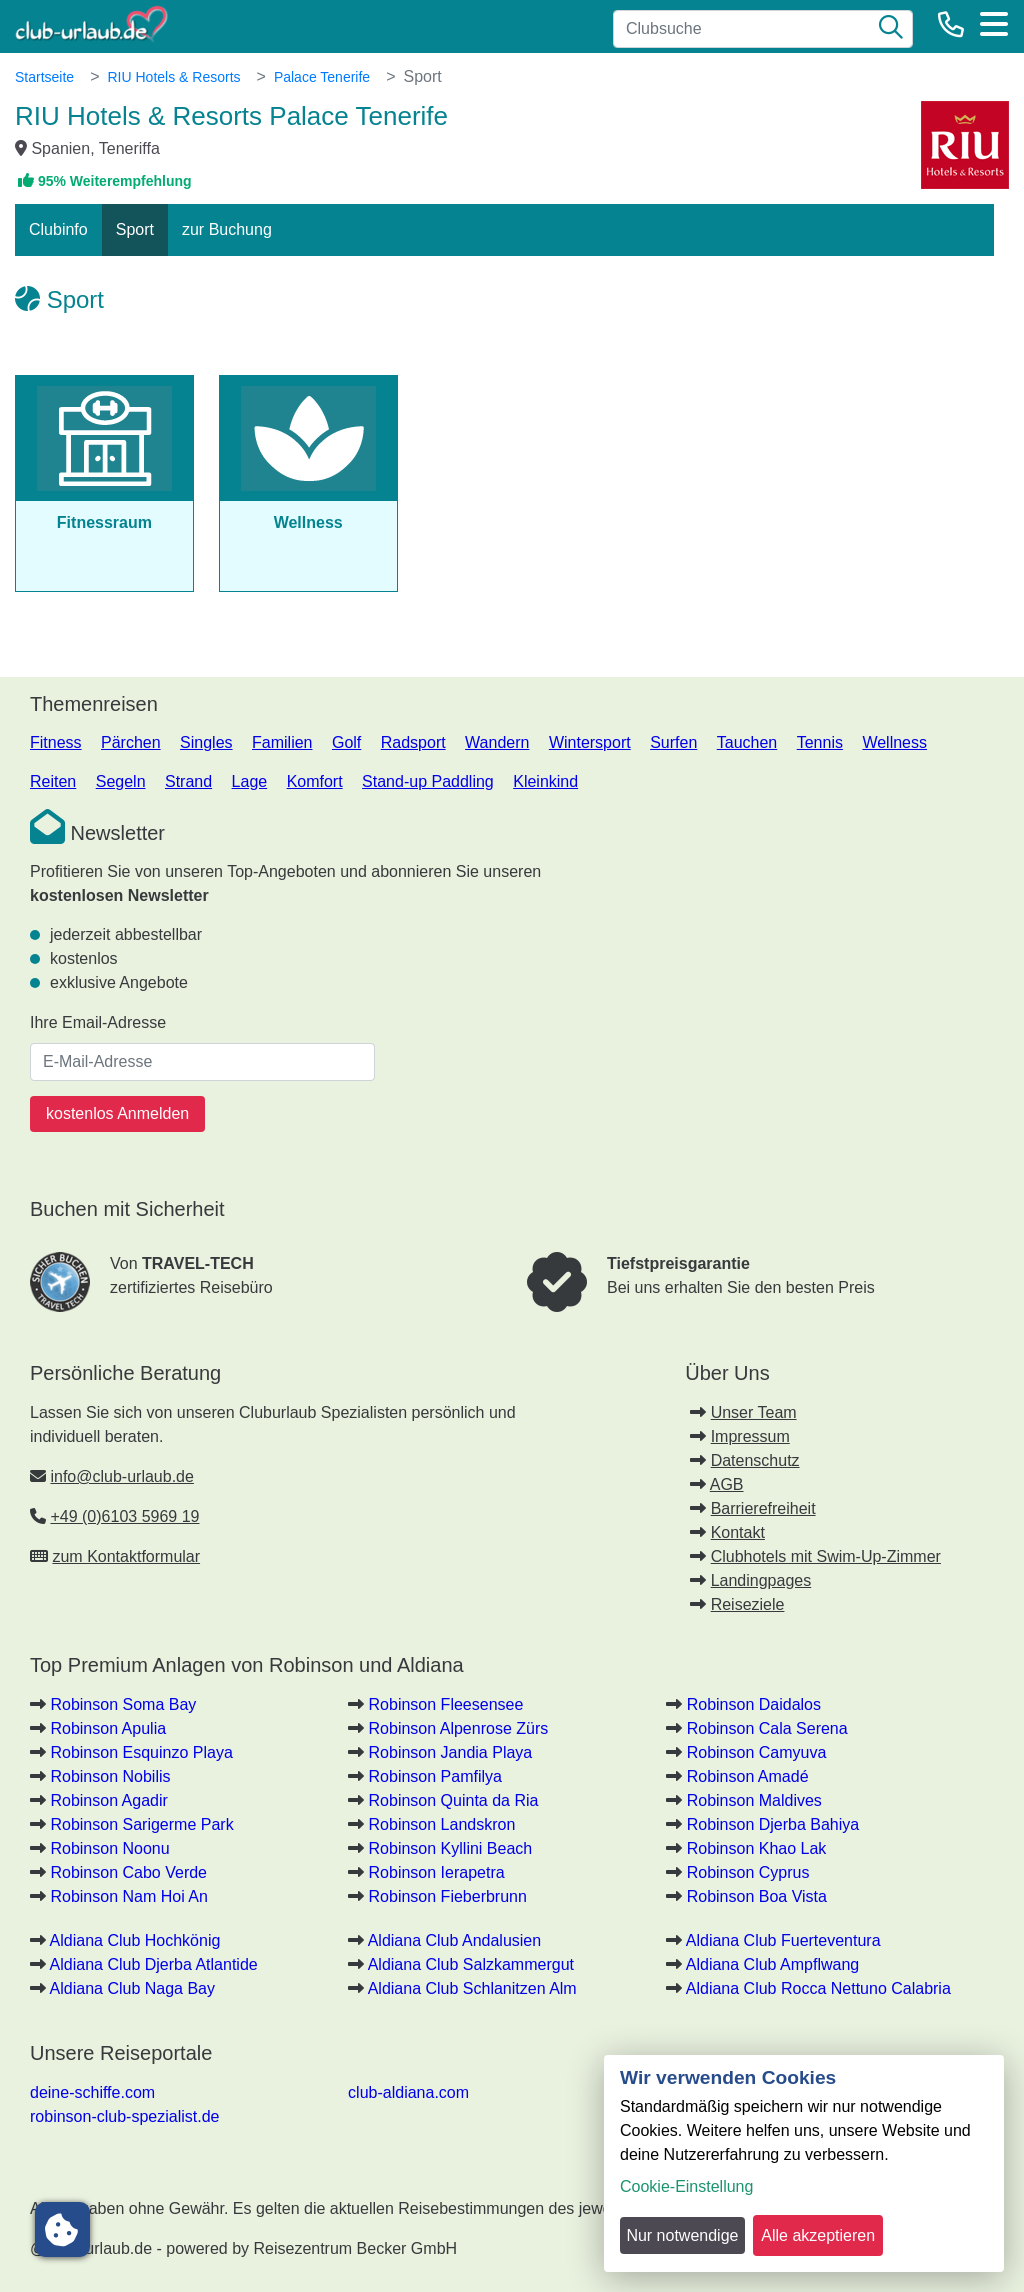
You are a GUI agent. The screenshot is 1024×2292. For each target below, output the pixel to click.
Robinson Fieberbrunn (448, 1896)
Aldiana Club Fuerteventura (783, 1940)
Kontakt (738, 1532)
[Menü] (994, 24)
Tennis (820, 742)
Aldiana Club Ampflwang (772, 1964)
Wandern (497, 742)
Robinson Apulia (108, 1728)
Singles (206, 742)
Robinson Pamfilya (435, 1776)
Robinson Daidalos (754, 1704)
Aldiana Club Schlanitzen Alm (472, 1988)
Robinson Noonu (109, 1848)
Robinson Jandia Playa (451, 1752)
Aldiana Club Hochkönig (135, 1940)
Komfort (315, 781)
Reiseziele (748, 1604)
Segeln (121, 781)
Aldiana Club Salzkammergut (471, 1964)
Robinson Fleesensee (446, 1704)
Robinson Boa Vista (757, 1896)
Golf (346, 742)
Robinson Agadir (108, 1800)
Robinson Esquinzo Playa (141, 1752)
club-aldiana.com (408, 2092)
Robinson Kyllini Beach (451, 1848)
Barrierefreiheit (763, 1508)
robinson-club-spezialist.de (124, 2116)
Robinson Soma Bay (123, 1704)
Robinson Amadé (748, 1776)
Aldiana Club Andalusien (454, 1940)
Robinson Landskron (442, 1824)
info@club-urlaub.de (121, 1476)
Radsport (413, 742)
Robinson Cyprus (748, 1872)
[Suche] (891, 29)
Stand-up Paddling (428, 781)
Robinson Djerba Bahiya (773, 1824)
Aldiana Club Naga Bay (132, 1988)
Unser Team (754, 1412)
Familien (282, 742)
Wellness (894, 742)
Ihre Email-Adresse (98, 1022)
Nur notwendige (682, 2235)
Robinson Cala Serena (767, 1728)
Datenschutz (755, 1460)
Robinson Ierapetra (437, 1872)
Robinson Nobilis (110, 1776)
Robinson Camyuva (757, 1752)
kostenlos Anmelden (117, 1113)
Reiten (53, 781)
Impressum (750, 1436)
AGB (727, 1484)
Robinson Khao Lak (757, 1848)
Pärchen (131, 742)
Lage (250, 781)
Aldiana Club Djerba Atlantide (154, 1964)
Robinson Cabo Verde (128, 1872)
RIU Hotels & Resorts (173, 77)
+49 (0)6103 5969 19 (124, 1516)
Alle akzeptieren (818, 2235)
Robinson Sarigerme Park (141, 1824)
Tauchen (747, 742)
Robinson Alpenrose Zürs (459, 1728)
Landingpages (761, 1580)
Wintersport (590, 742)
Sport (135, 229)
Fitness (56, 742)
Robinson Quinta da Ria (454, 1800)
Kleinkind (545, 781)
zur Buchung (227, 229)
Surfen (673, 742)
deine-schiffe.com (92, 2092)
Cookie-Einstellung (686, 2186)
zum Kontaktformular (126, 1556)
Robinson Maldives (754, 1800)
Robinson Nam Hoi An (128, 1896)
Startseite (44, 77)
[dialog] (804, 2163)
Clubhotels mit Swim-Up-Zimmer (826, 1556)
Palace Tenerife (322, 77)
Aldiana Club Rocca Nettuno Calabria (818, 1988)
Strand (188, 781)
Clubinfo (58, 229)
